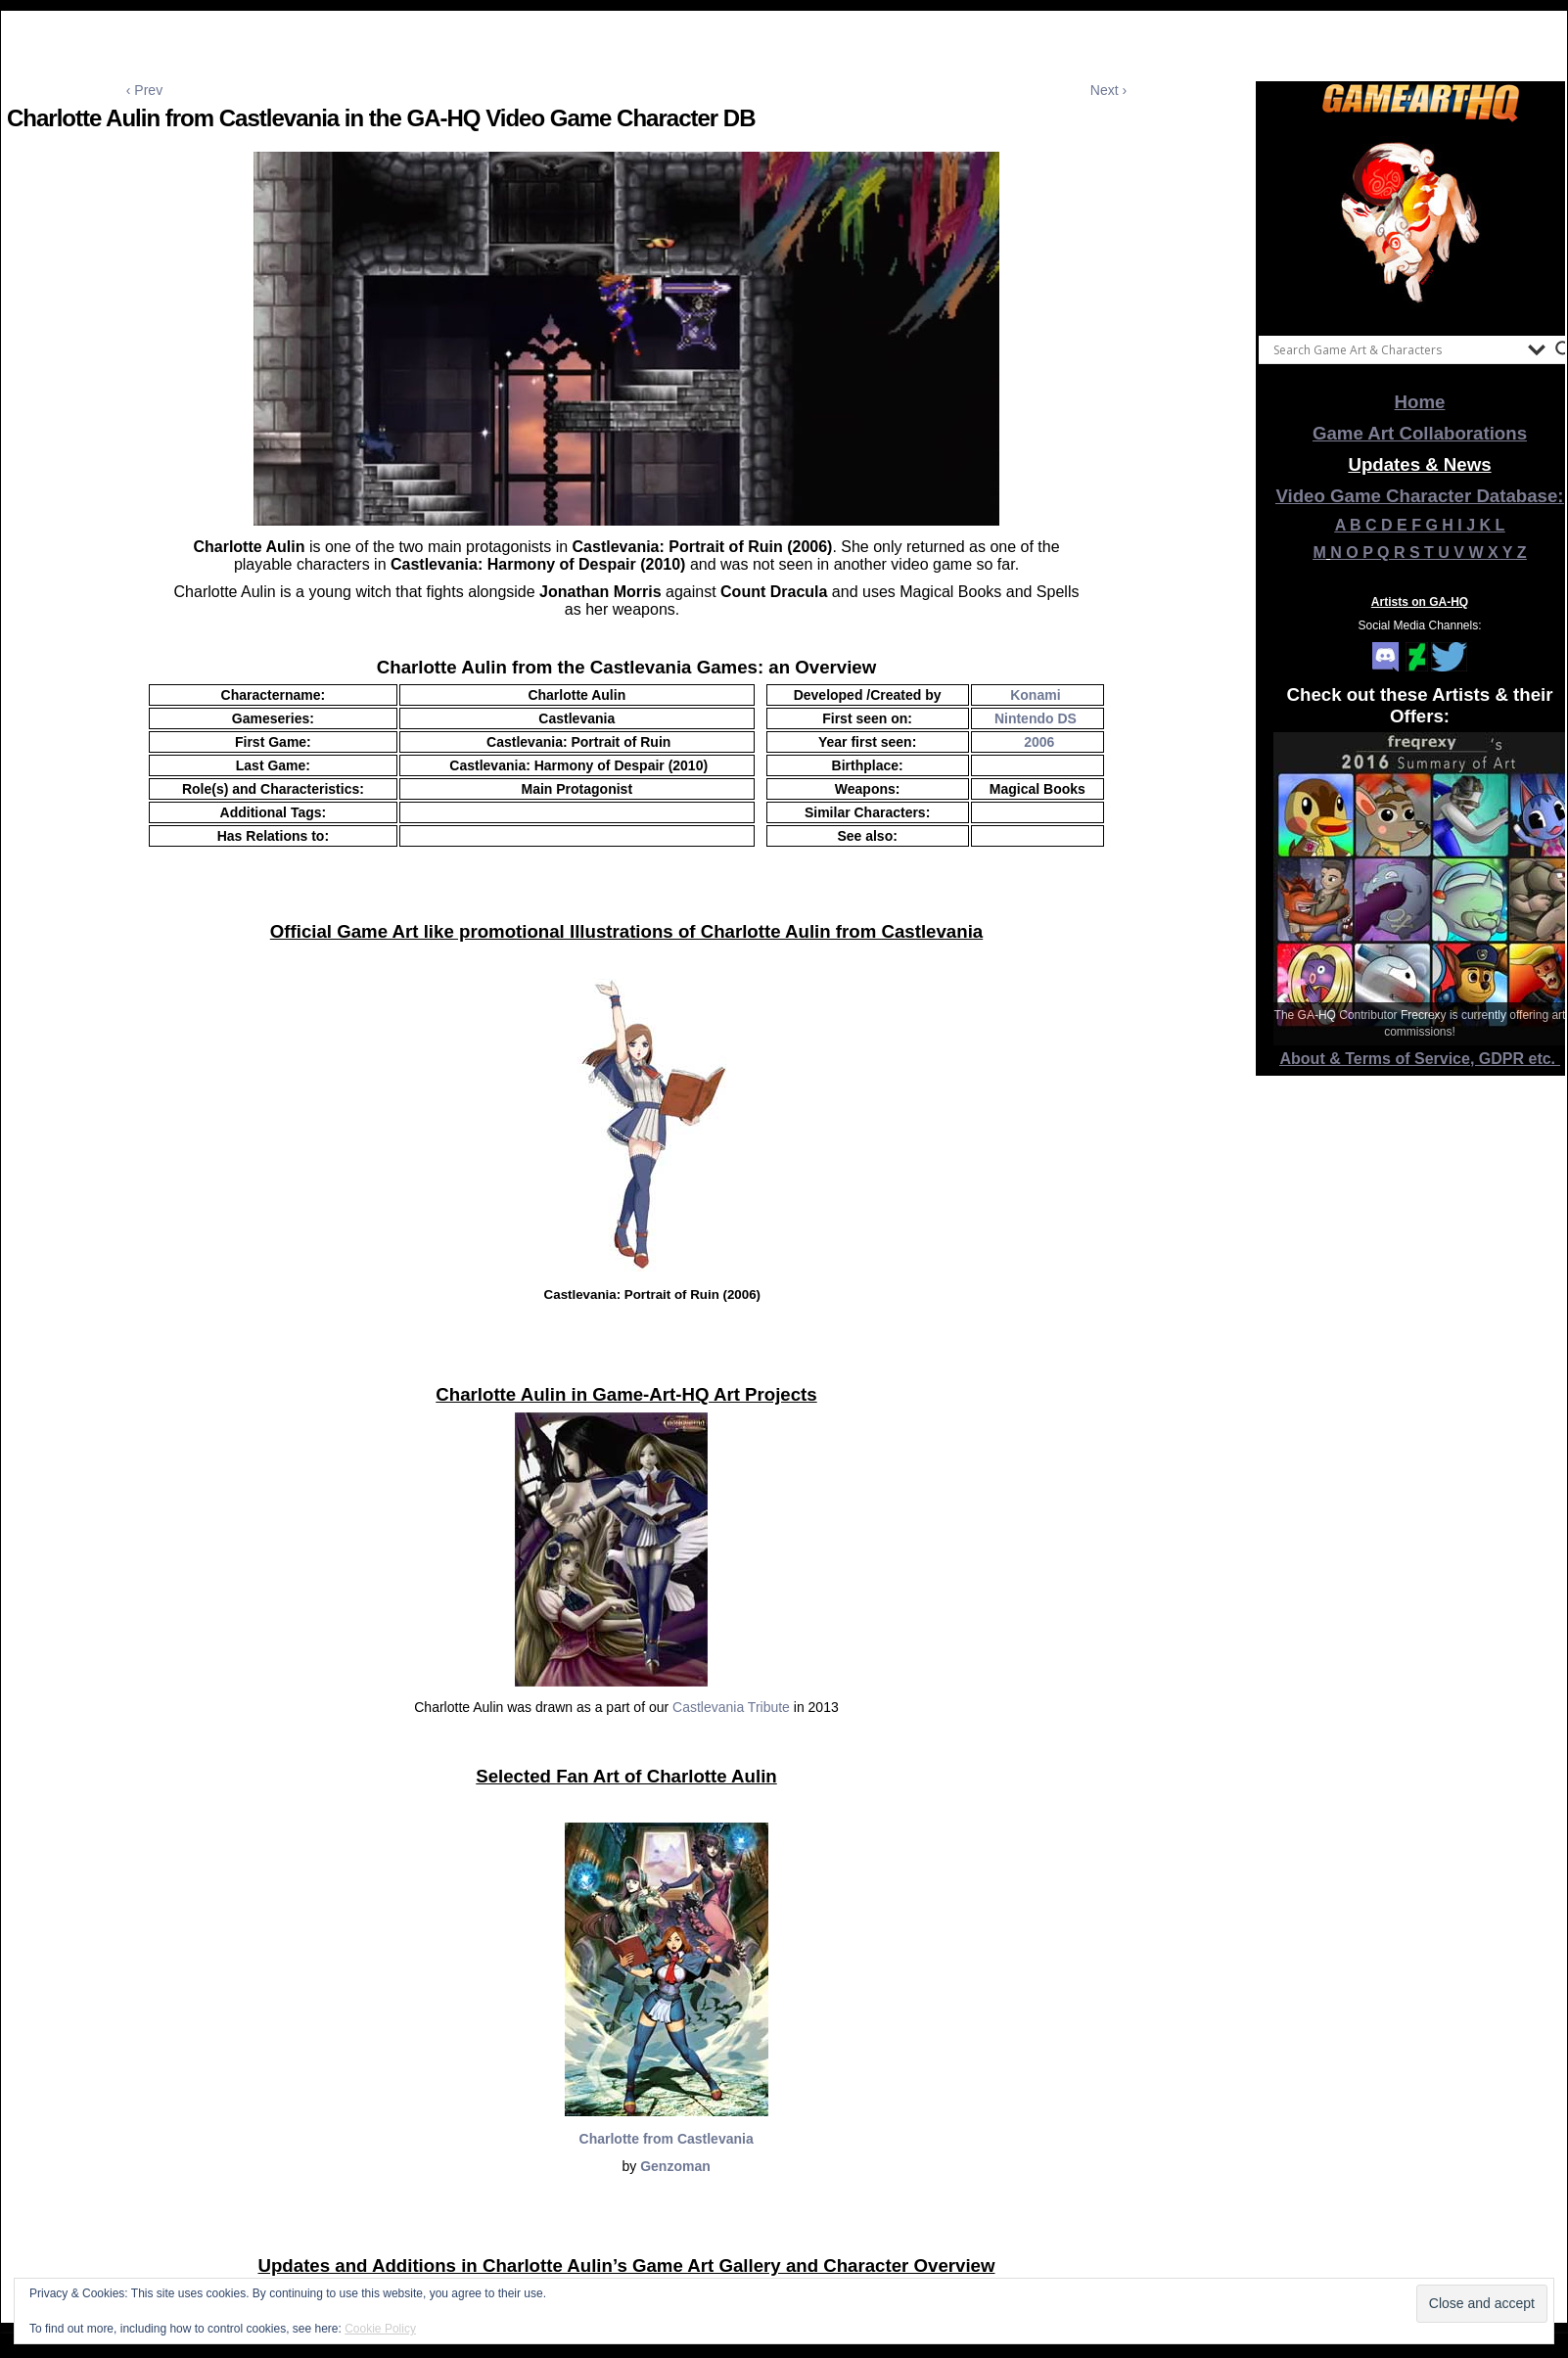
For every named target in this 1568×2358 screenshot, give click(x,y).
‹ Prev (144, 90)
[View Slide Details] (1420, 224)
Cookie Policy (380, 2328)
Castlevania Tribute (731, 1707)
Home (1420, 402)
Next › (1108, 90)
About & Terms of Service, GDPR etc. (1420, 1058)
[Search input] (1395, 349)
